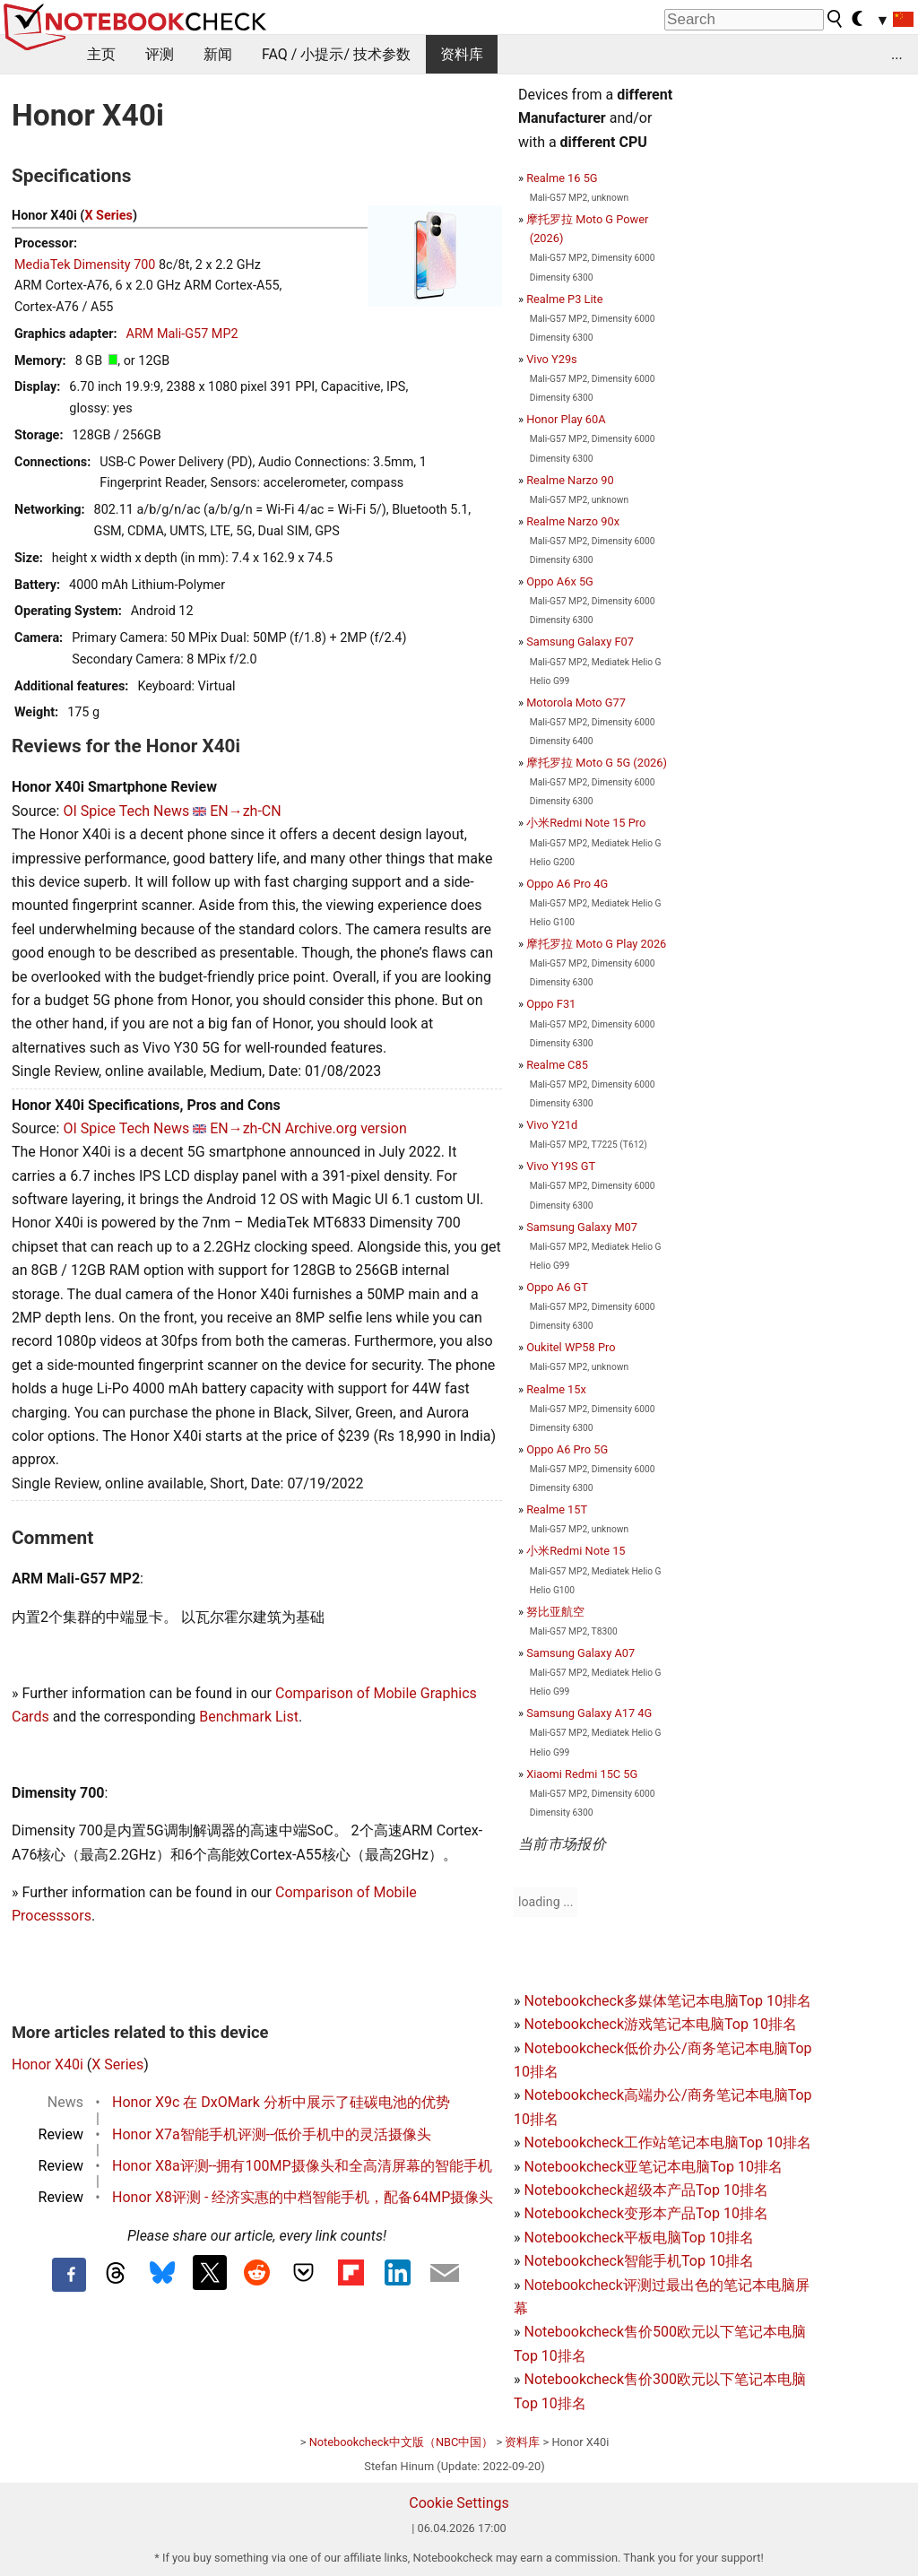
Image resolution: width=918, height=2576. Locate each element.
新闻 (218, 54)
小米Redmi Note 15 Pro (585, 822)
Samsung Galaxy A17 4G (589, 1713)
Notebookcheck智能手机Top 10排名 (638, 2260)
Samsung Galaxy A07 (580, 1653)
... (897, 54)
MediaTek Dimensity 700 (84, 265)
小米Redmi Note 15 (575, 1550)
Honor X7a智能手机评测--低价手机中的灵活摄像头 (271, 2134)
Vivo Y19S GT (560, 1166)
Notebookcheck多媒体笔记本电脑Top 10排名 (667, 2000)
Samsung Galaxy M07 (581, 1227)
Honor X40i (47, 2064)
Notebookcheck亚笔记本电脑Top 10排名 (653, 2166)
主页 (101, 54)
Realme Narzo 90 (569, 480)
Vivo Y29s (551, 359)
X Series (108, 215)
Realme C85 (557, 1064)
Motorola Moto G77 (576, 702)
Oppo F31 (551, 1003)
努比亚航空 (555, 1611)
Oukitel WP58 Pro (570, 1347)
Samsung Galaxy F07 (580, 641)
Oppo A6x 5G (559, 581)
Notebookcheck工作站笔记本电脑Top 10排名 (667, 2142)
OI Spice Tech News (126, 811)
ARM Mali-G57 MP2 (182, 334)
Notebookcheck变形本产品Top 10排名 (645, 2213)
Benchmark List (249, 1716)
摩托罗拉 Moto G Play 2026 (596, 943)
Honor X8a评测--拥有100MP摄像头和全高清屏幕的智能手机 (302, 2165)
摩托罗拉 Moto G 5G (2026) (596, 762)
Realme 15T (556, 1509)
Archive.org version (346, 1128)
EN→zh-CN (245, 811)
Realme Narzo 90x (572, 521)
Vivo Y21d (551, 1125)
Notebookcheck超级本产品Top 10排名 (645, 2190)
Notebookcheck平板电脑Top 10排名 (638, 2237)
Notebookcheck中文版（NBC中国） (401, 2442)
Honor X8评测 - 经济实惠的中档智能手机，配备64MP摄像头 (302, 2197)
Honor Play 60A (565, 419)
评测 (159, 54)
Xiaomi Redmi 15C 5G (581, 1774)
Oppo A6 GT (557, 1287)
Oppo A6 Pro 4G (567, 883)
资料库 (461, 54)
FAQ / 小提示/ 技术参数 (336, 54)
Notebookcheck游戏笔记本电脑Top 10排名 (660, 2024)
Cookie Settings (459, 2502)
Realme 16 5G (561, 178)
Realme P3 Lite (564, 299)
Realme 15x (556, 1389)
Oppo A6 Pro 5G (567, 1449)
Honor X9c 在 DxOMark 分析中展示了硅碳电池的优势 (281, 2102)
